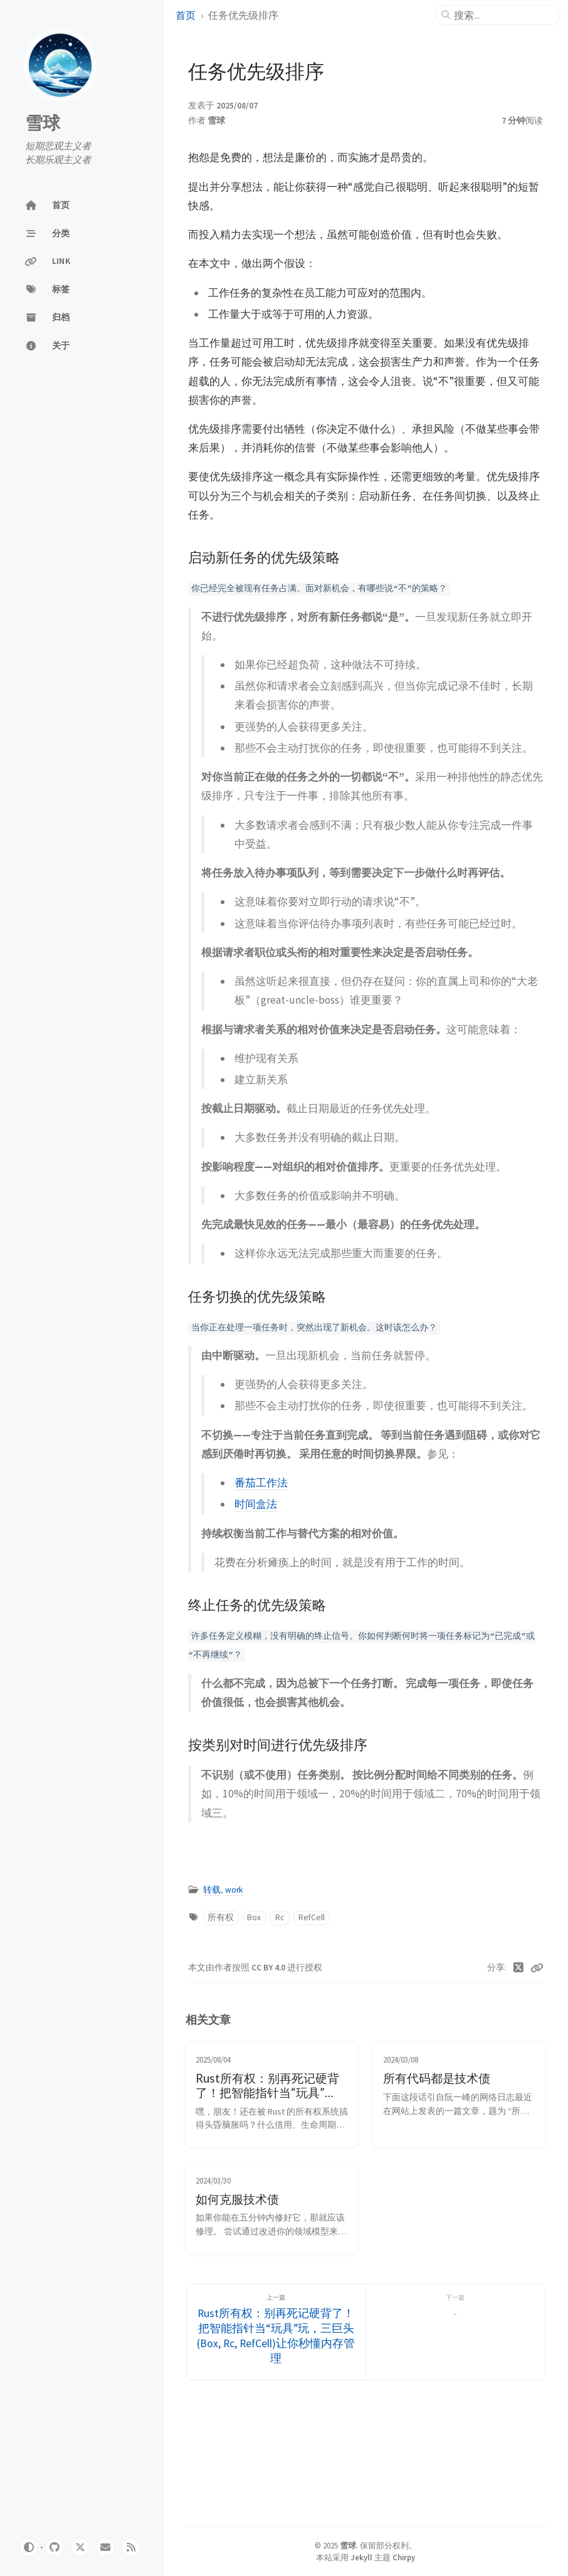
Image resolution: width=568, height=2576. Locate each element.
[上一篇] (276, 2332)
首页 (186, 15)
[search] (503, 15)
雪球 (43, 123)
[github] (54, 2547)
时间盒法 (255, 1504)
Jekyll (361, 2557)
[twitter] (80, 2547)
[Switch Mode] (29, 2547)
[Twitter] (519, 1968)
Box (254, 1917)
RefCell (311, 1917)
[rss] (131, 2547)
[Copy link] (536, 1968)
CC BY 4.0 (269, 1967)
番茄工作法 (261, 1483)
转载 (212, 1890)
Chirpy (403, 2557)
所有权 (221, 1917)
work (234, 1890)
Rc (279, 1917)
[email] (105, 2547)
